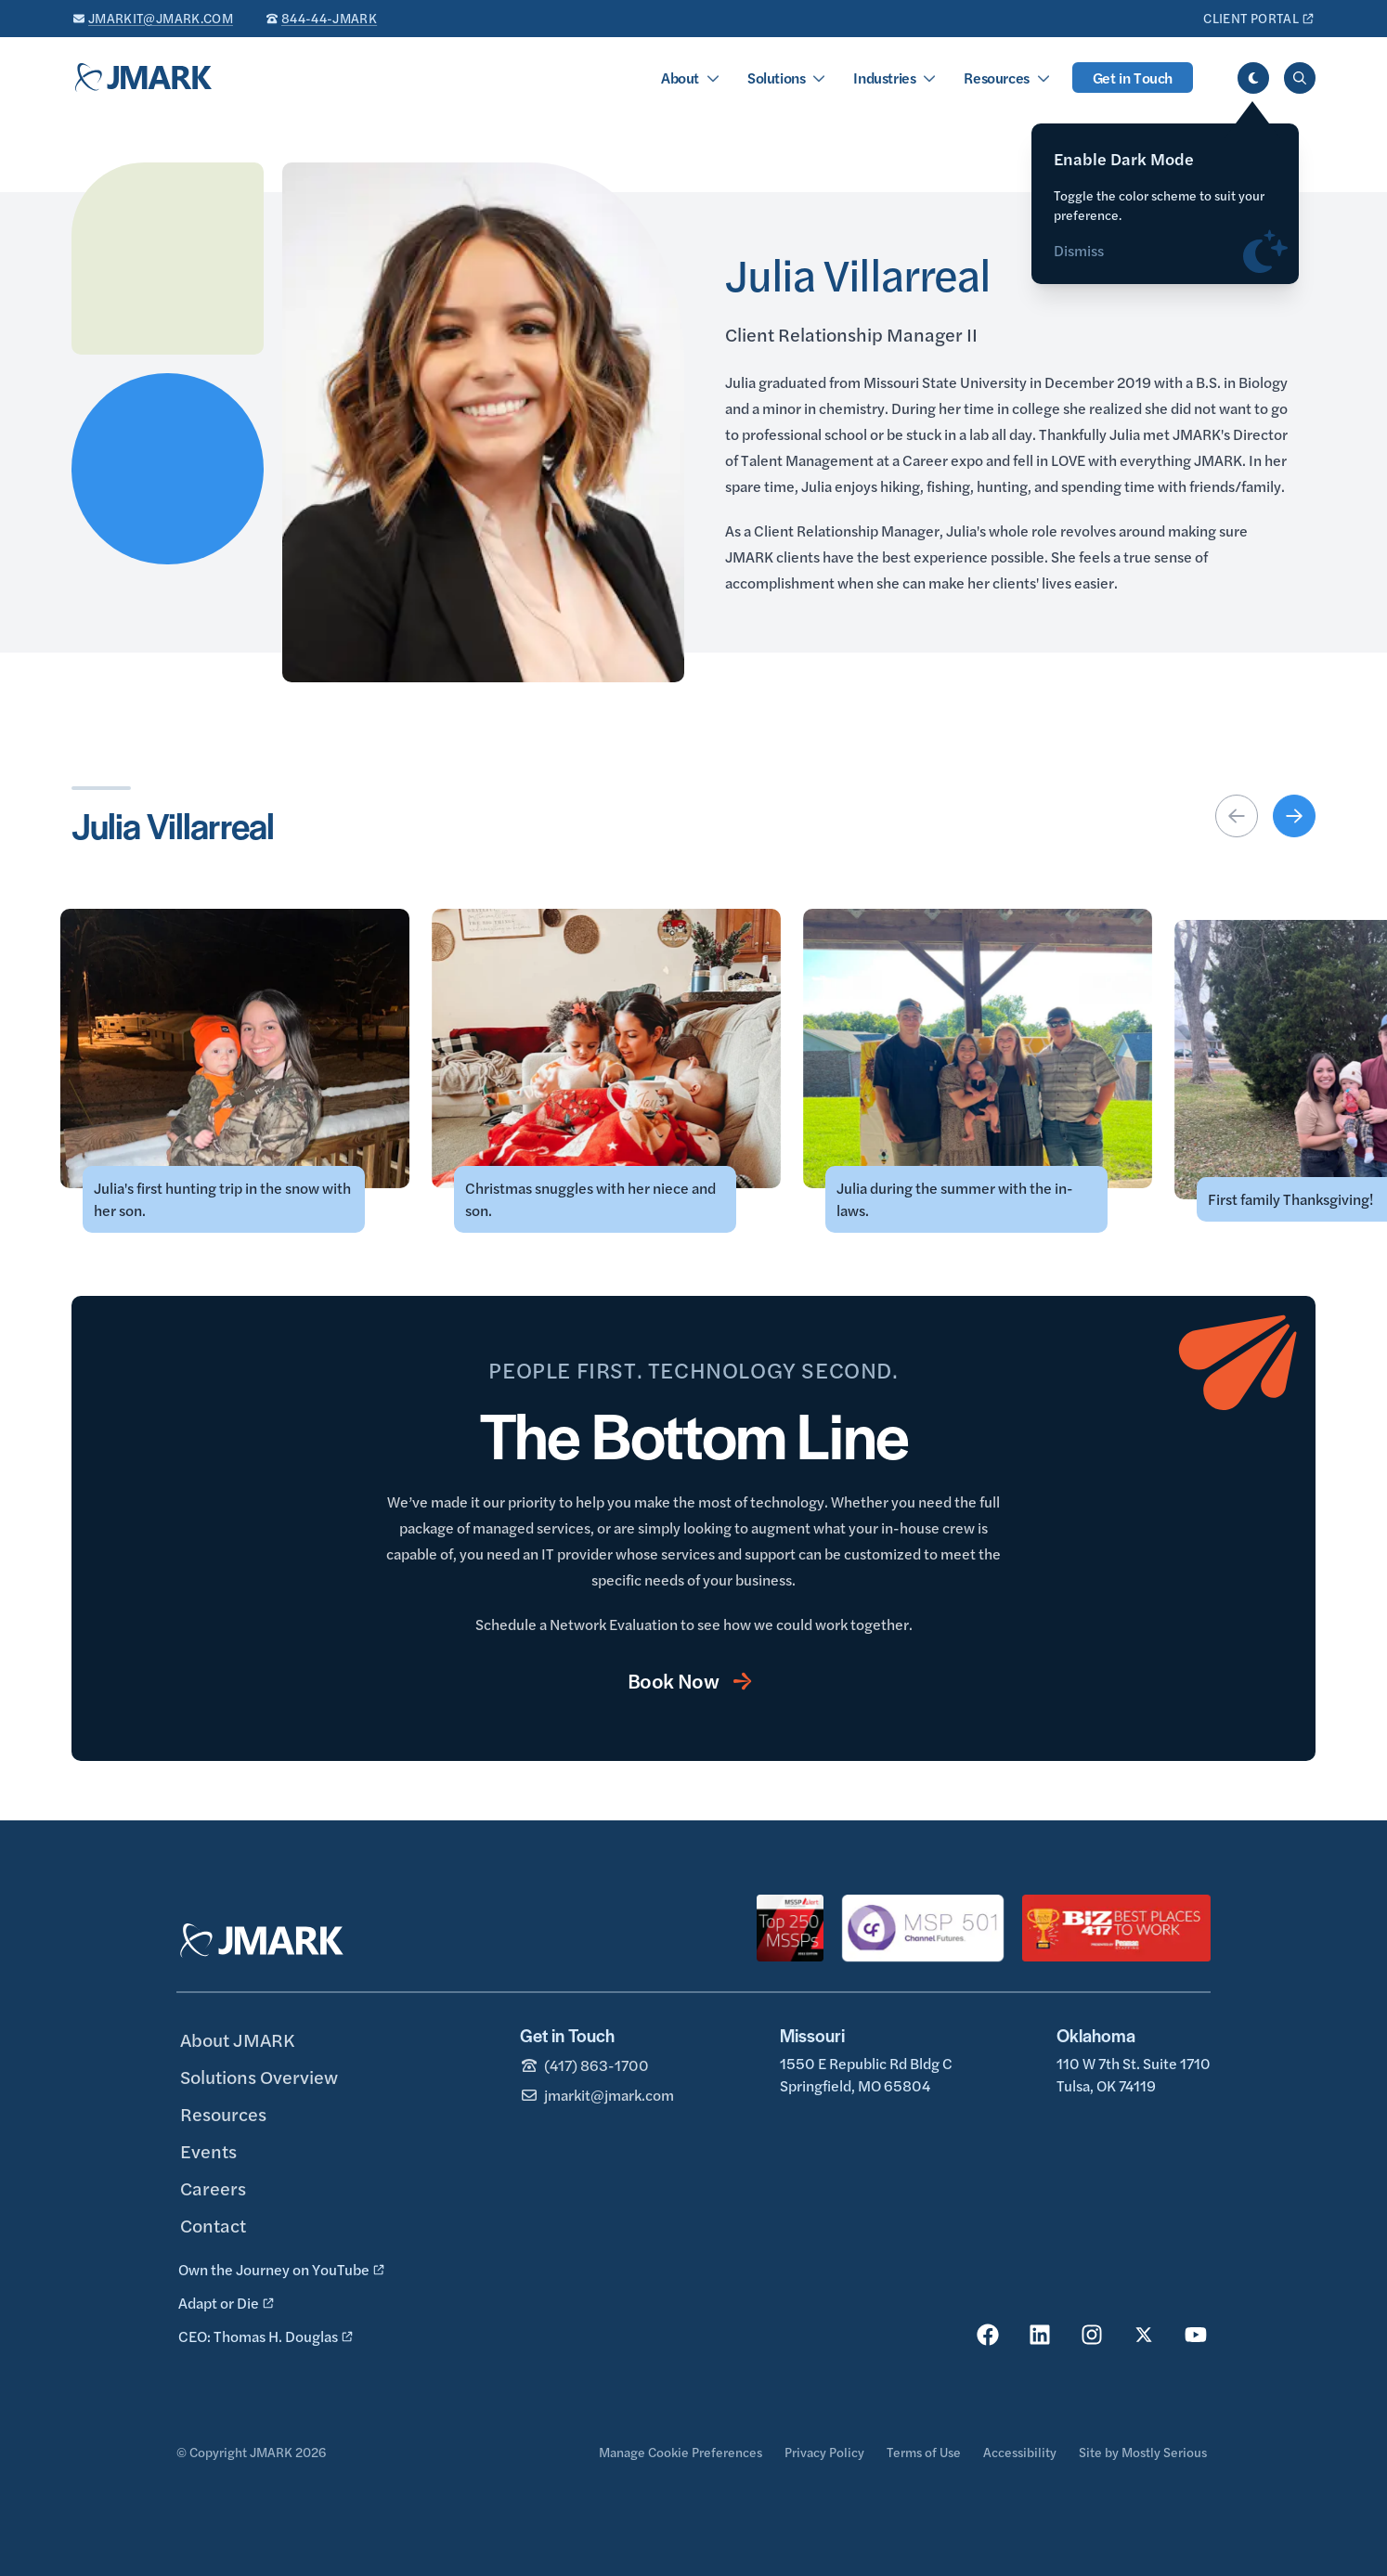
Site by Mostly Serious (1143, 2451)
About (680, 77)
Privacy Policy (824, 2451)
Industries (884, 77)
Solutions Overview (259, 2076)
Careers (213, 2187)
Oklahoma (1095, 2035)
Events (208, 2150)
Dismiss (1079, 259)
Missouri (812, 2035)
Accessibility (1019, 2451)
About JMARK (237, 2039)
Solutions (776, 77)
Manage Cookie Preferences (680, 2451)
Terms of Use (924, 2451)
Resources (996, 77)
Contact (213, 2224)
